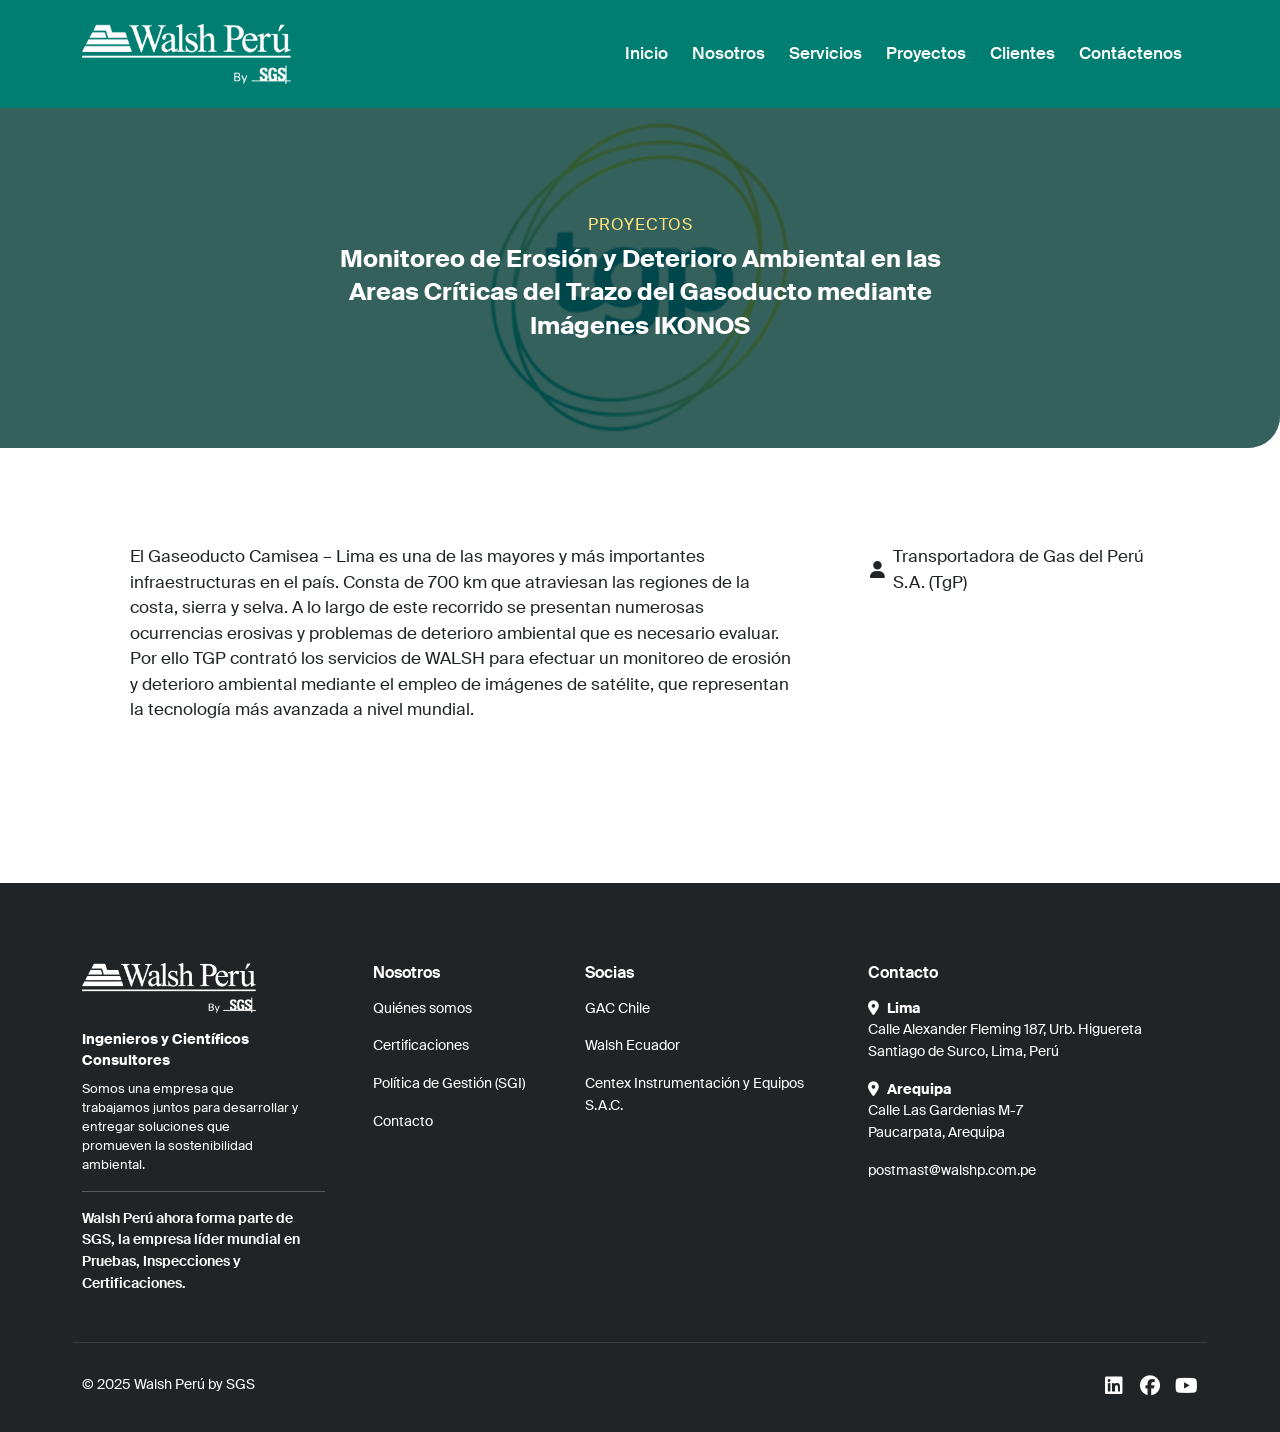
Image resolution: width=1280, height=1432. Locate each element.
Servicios (825, 53)
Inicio (646, 53)
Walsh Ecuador (632, 1045)
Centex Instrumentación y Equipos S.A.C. (694, 1094)
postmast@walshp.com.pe (952, 1170)
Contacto (403, 1121)
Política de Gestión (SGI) (449, 1083)
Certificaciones (421, 1045)
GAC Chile (617, 1008)
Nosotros (728, 53)
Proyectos (926, 53)
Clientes (1022, 53)
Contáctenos (1130, 53)
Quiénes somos (422, 1008)
